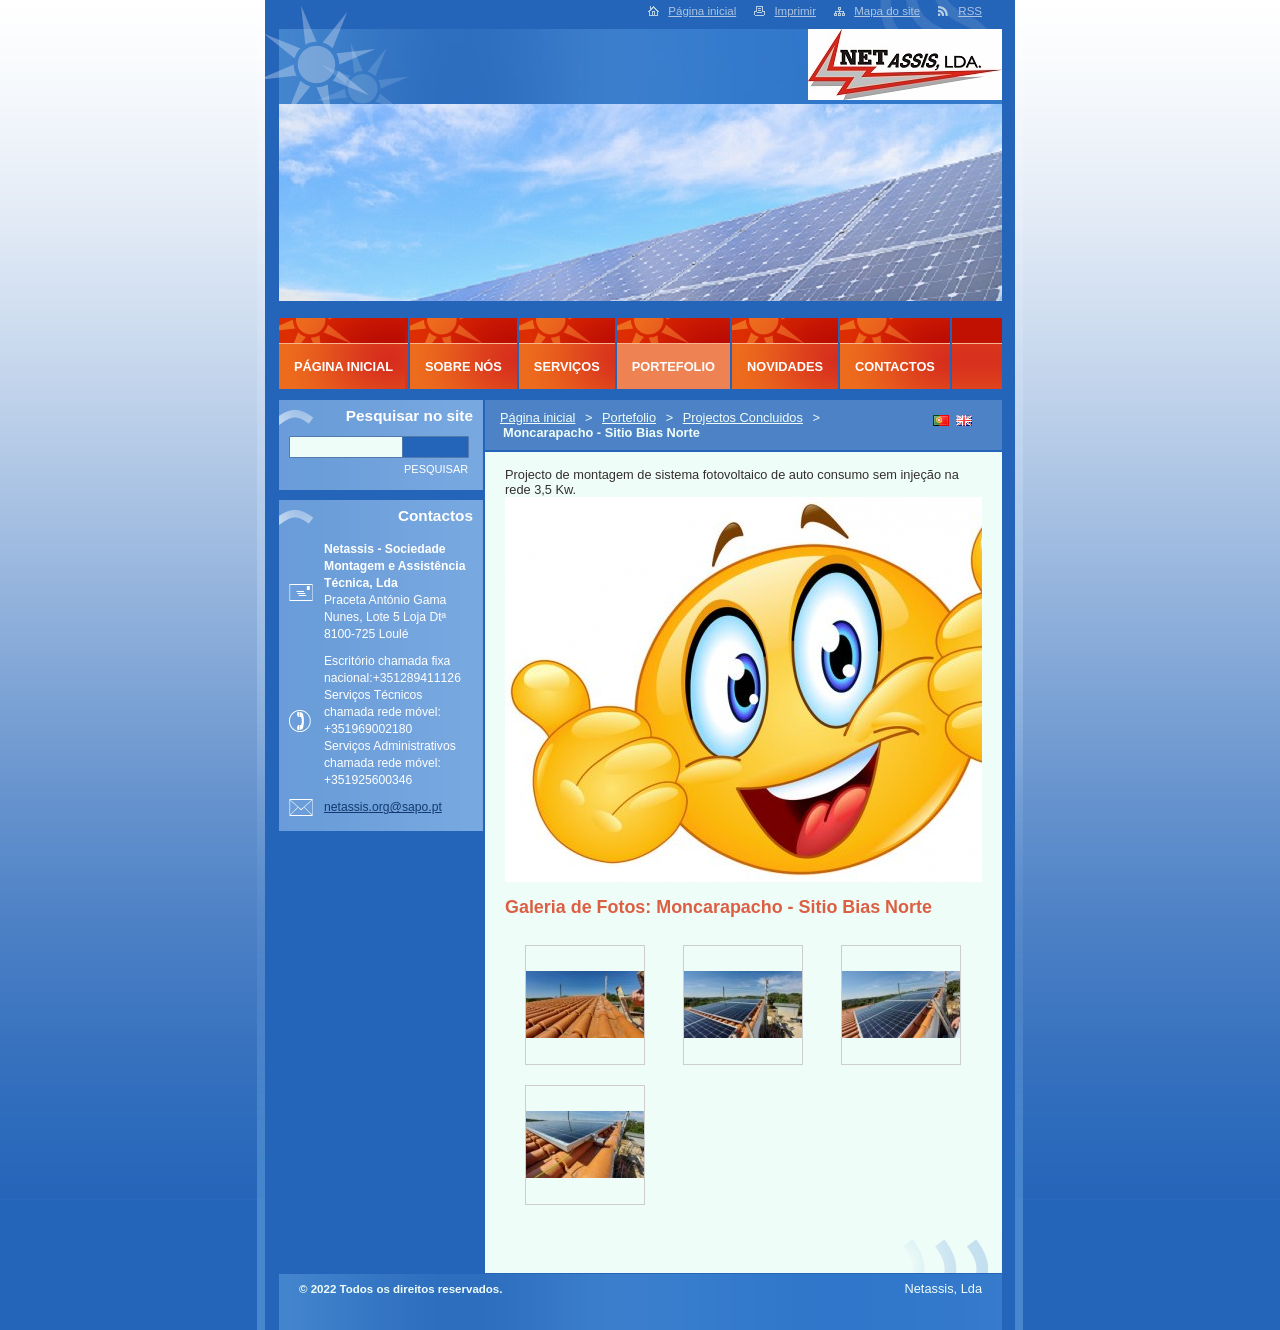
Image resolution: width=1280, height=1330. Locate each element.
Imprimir (795, 11)
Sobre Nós (463, 366)
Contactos (895, 366)
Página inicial (702, 11)
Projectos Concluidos (743, 417)
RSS (970, 11)
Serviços (567, 366)
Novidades (785, 366)
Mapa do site (887, 11)
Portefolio (629, 417)
